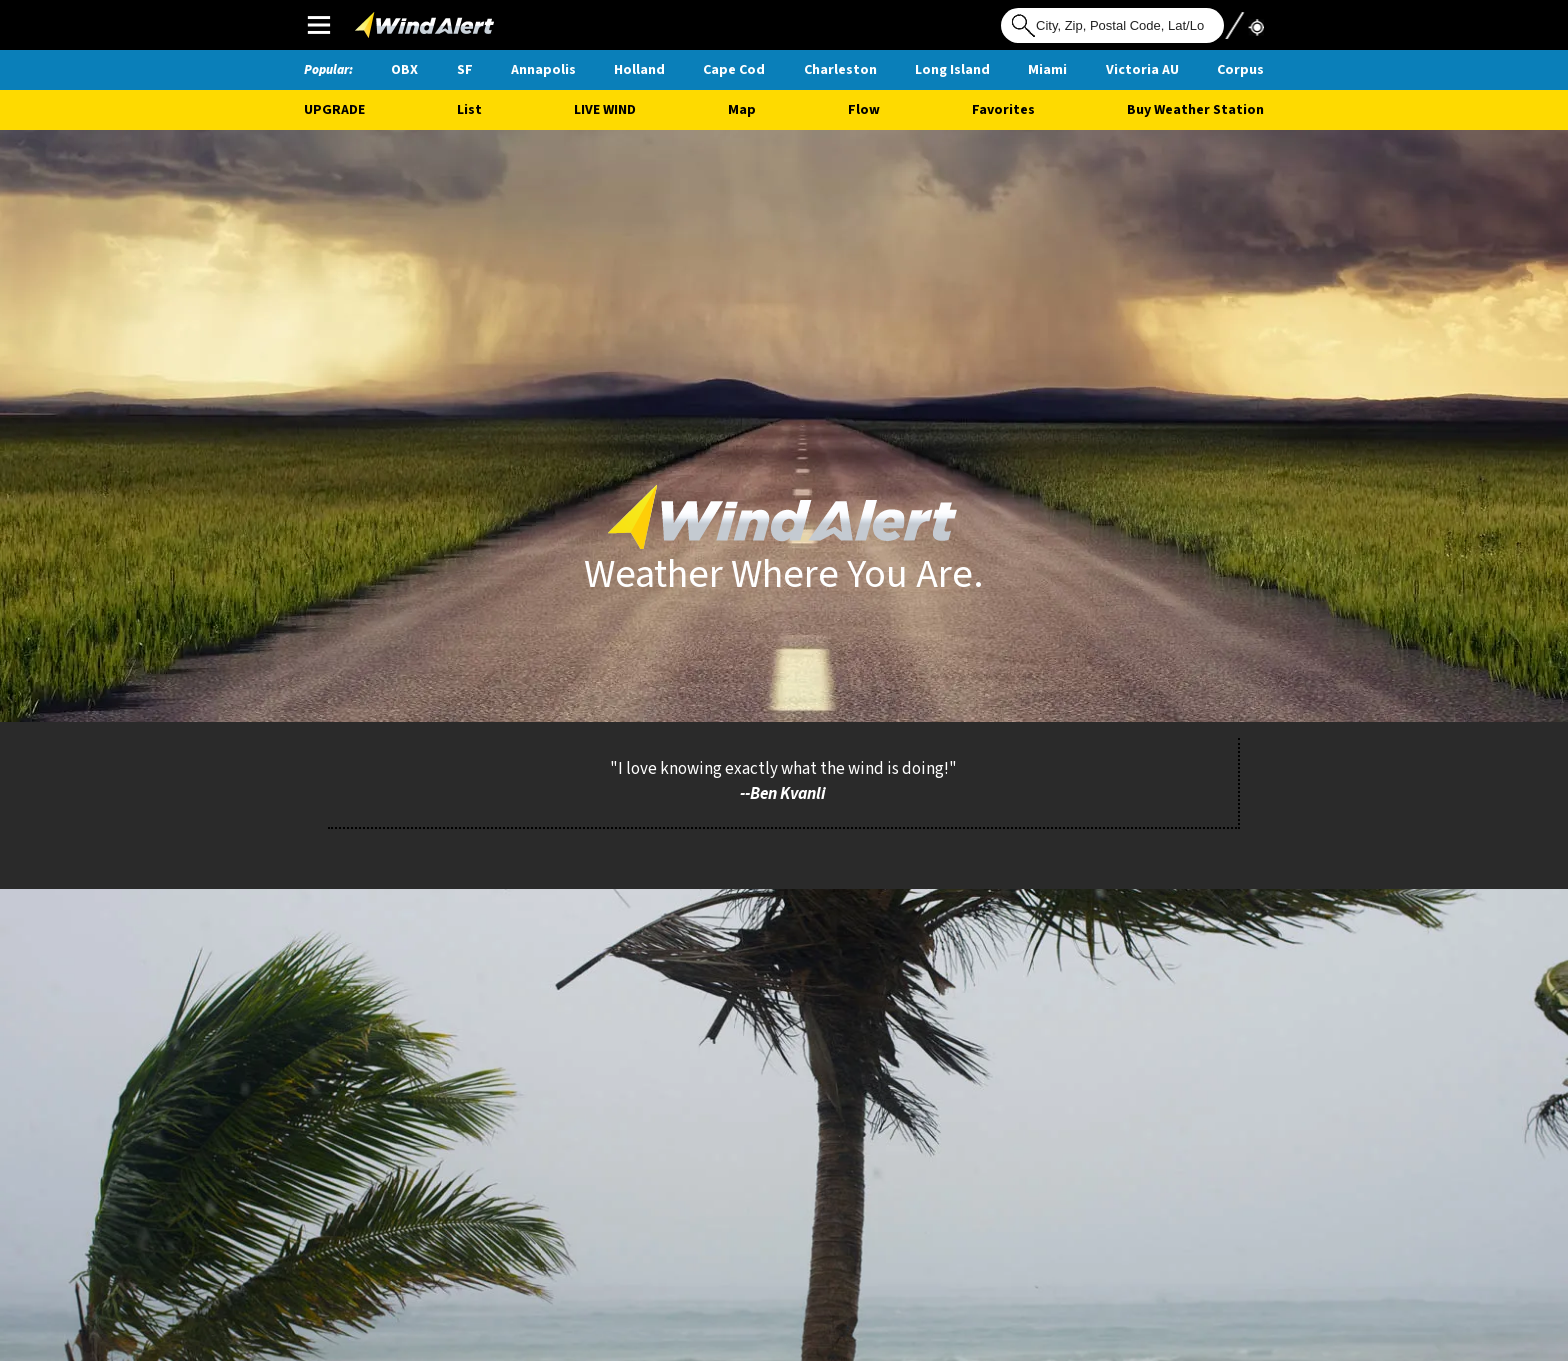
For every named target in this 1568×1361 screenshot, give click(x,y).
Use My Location (1244, 24)
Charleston (840, 70)
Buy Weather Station (1195, 110)
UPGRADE (334, 110)
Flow (864, 110)
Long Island (952, 70)
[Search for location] (1112, 25)
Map (742, 110)
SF (465, 70)
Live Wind (605, 110)
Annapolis (543, 70)
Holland (639, 70)
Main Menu (318, 25)
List (469, 110)
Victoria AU (1142, 70)
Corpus (1240, 70)
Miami (1047, 70)
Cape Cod (734, 70)
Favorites (1003, 110)
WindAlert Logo (395, 20)
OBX (404, 70)
